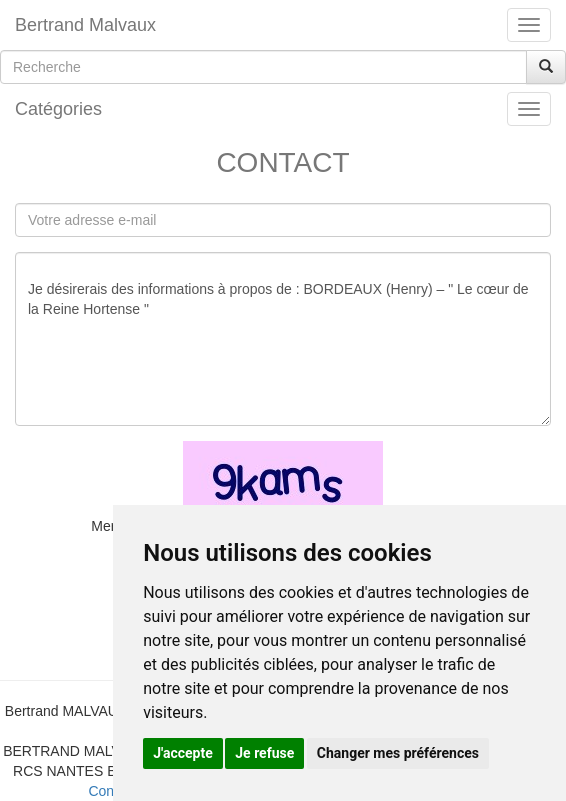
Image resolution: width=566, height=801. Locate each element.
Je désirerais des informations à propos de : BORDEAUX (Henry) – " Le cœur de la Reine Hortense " (283, 339)
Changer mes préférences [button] (398, 753)
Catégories (58, 109)
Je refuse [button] (264, 753)
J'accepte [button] (183, 753)
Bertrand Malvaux (85, 25)
